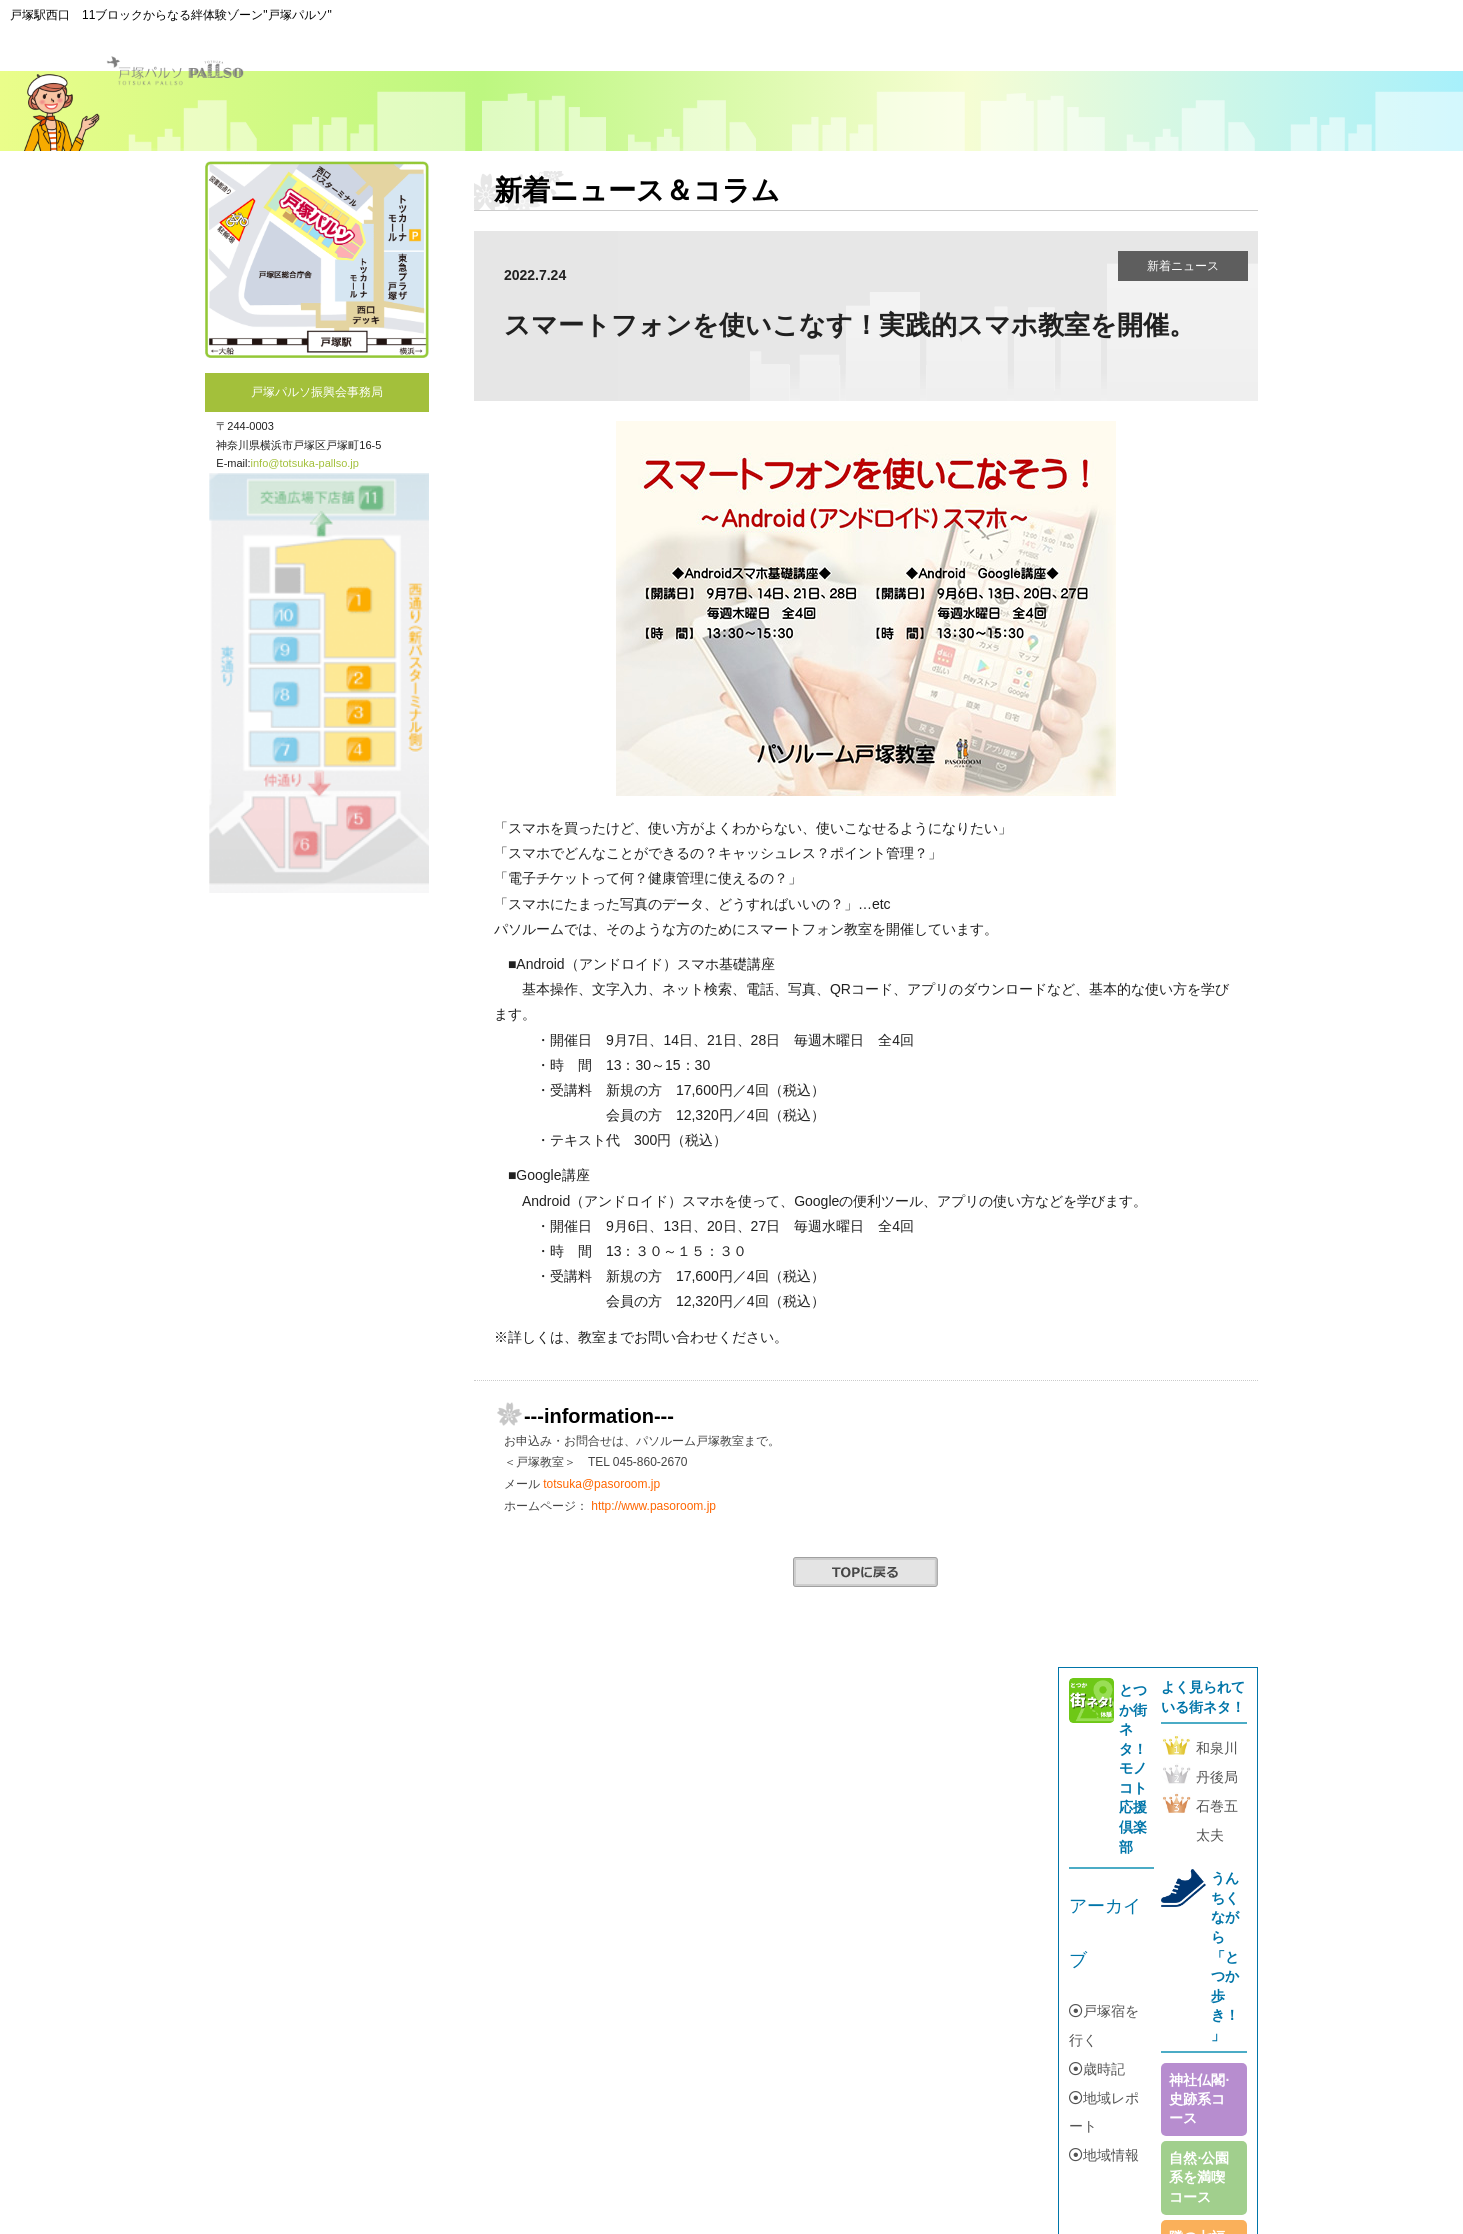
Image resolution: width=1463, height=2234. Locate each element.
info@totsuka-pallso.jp (305, 463)
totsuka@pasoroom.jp (601, 1484)
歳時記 (1097, 2069)
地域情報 (1104, 2155)
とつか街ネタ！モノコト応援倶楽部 (1133, 1768)
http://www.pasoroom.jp (653, 1506)
